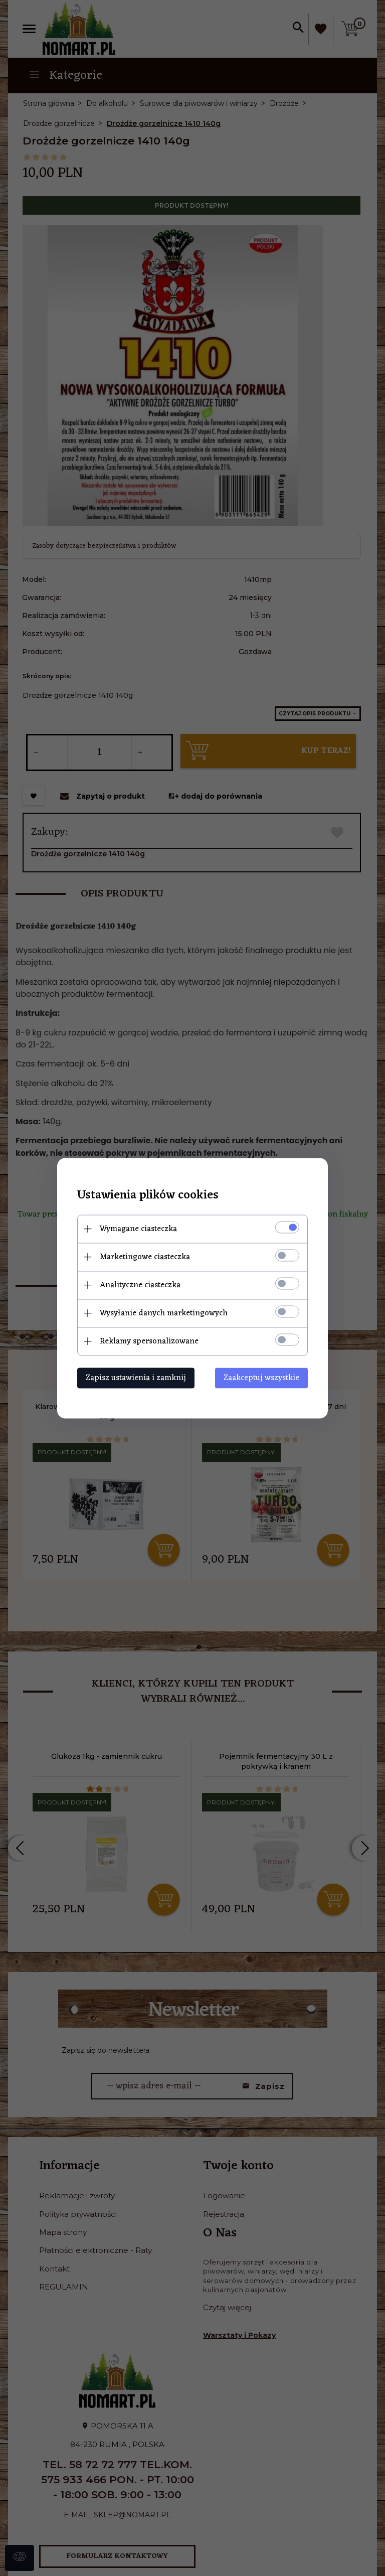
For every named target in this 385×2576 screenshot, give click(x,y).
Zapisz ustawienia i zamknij (136, 1378)
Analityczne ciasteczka (140, 1285)
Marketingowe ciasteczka (145, 1257)
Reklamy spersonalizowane (149, 1341)
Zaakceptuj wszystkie (261, 1378)
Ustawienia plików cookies (148, 1195)
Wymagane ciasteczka (138, 1229)
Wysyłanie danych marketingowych (164, 1313)
